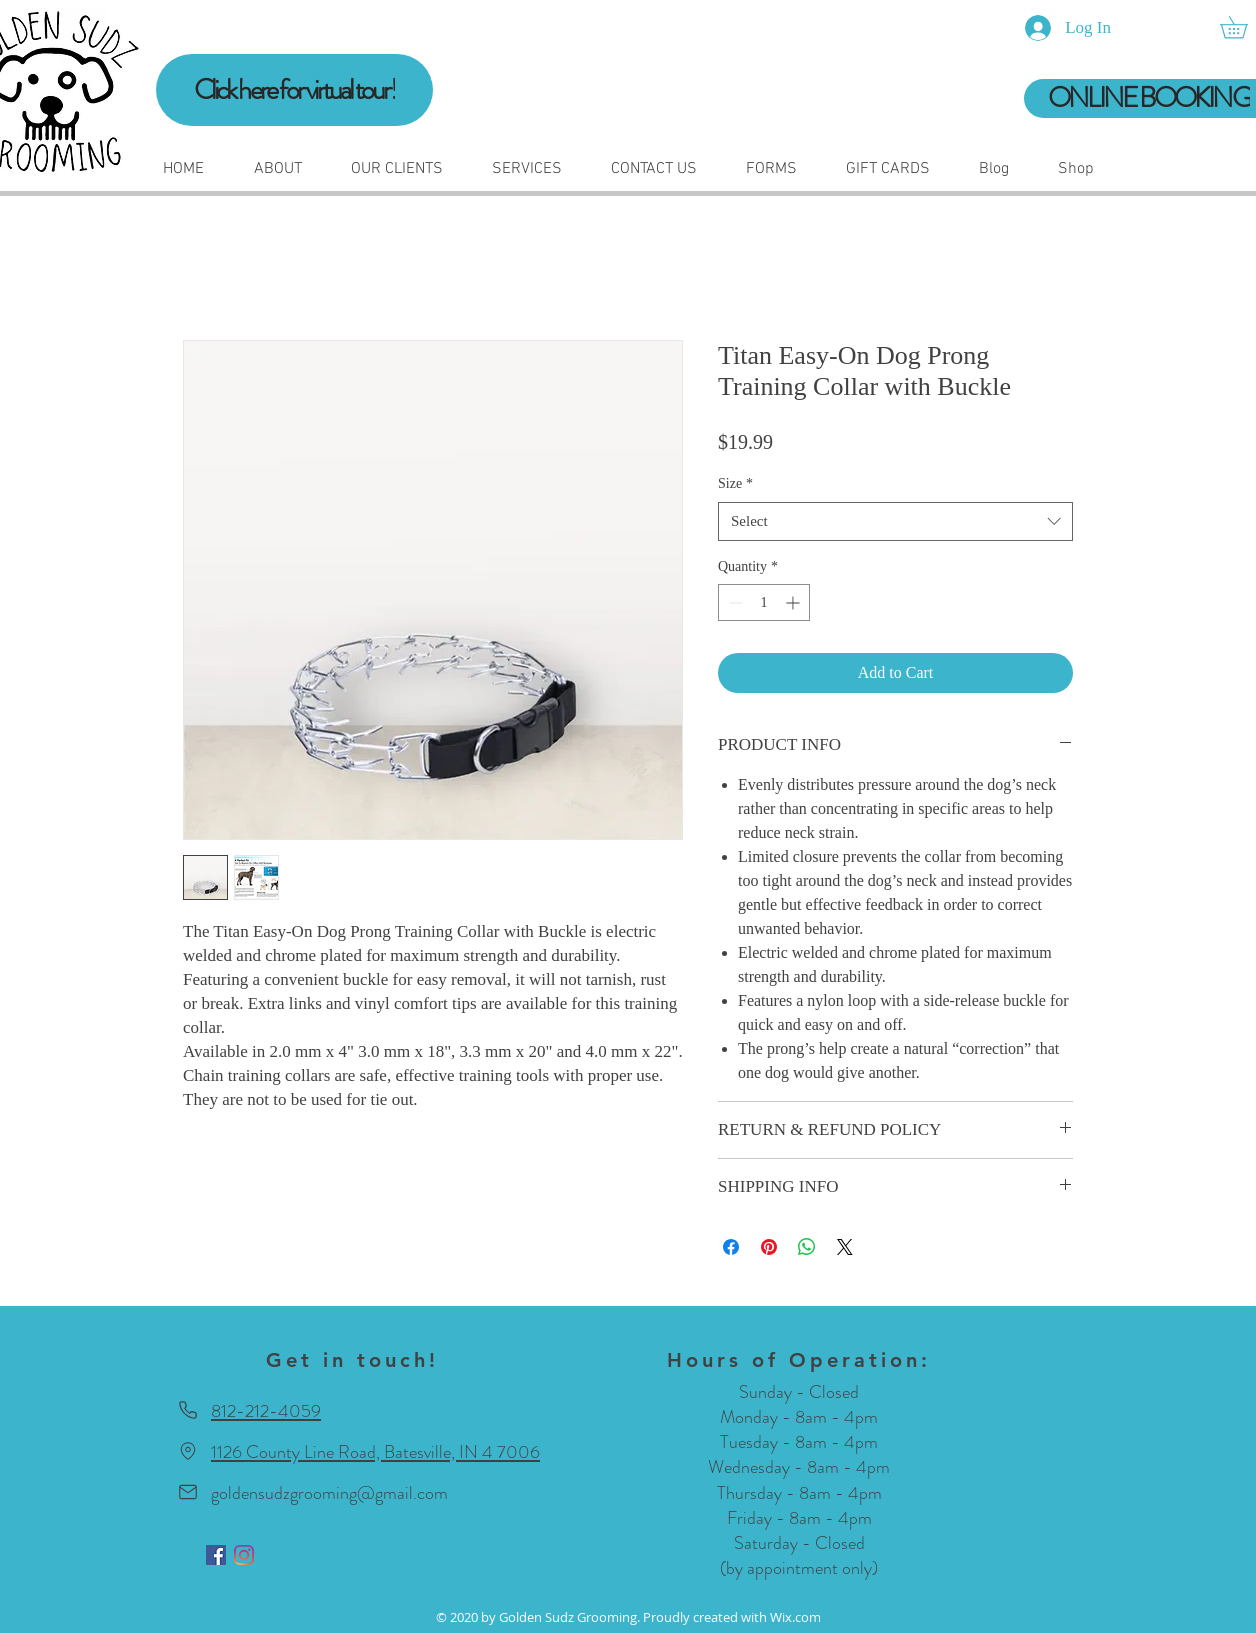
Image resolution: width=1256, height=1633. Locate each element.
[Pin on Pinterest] (769, 1247)
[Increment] (794, 602)
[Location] (187, 1451)
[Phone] (187, 1410)
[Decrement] (733, 602)
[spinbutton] (764, 602)
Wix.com (795, 1617)
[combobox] (895, 521)
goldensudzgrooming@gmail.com (329, 1493)
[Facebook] (216, 1555)
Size (735, 483)
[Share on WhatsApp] (807, 1247)
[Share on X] (845, 1247)
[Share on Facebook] (731, 1247)
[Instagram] (244, 1555)
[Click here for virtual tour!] (294, 90)
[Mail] (187, 1492)
